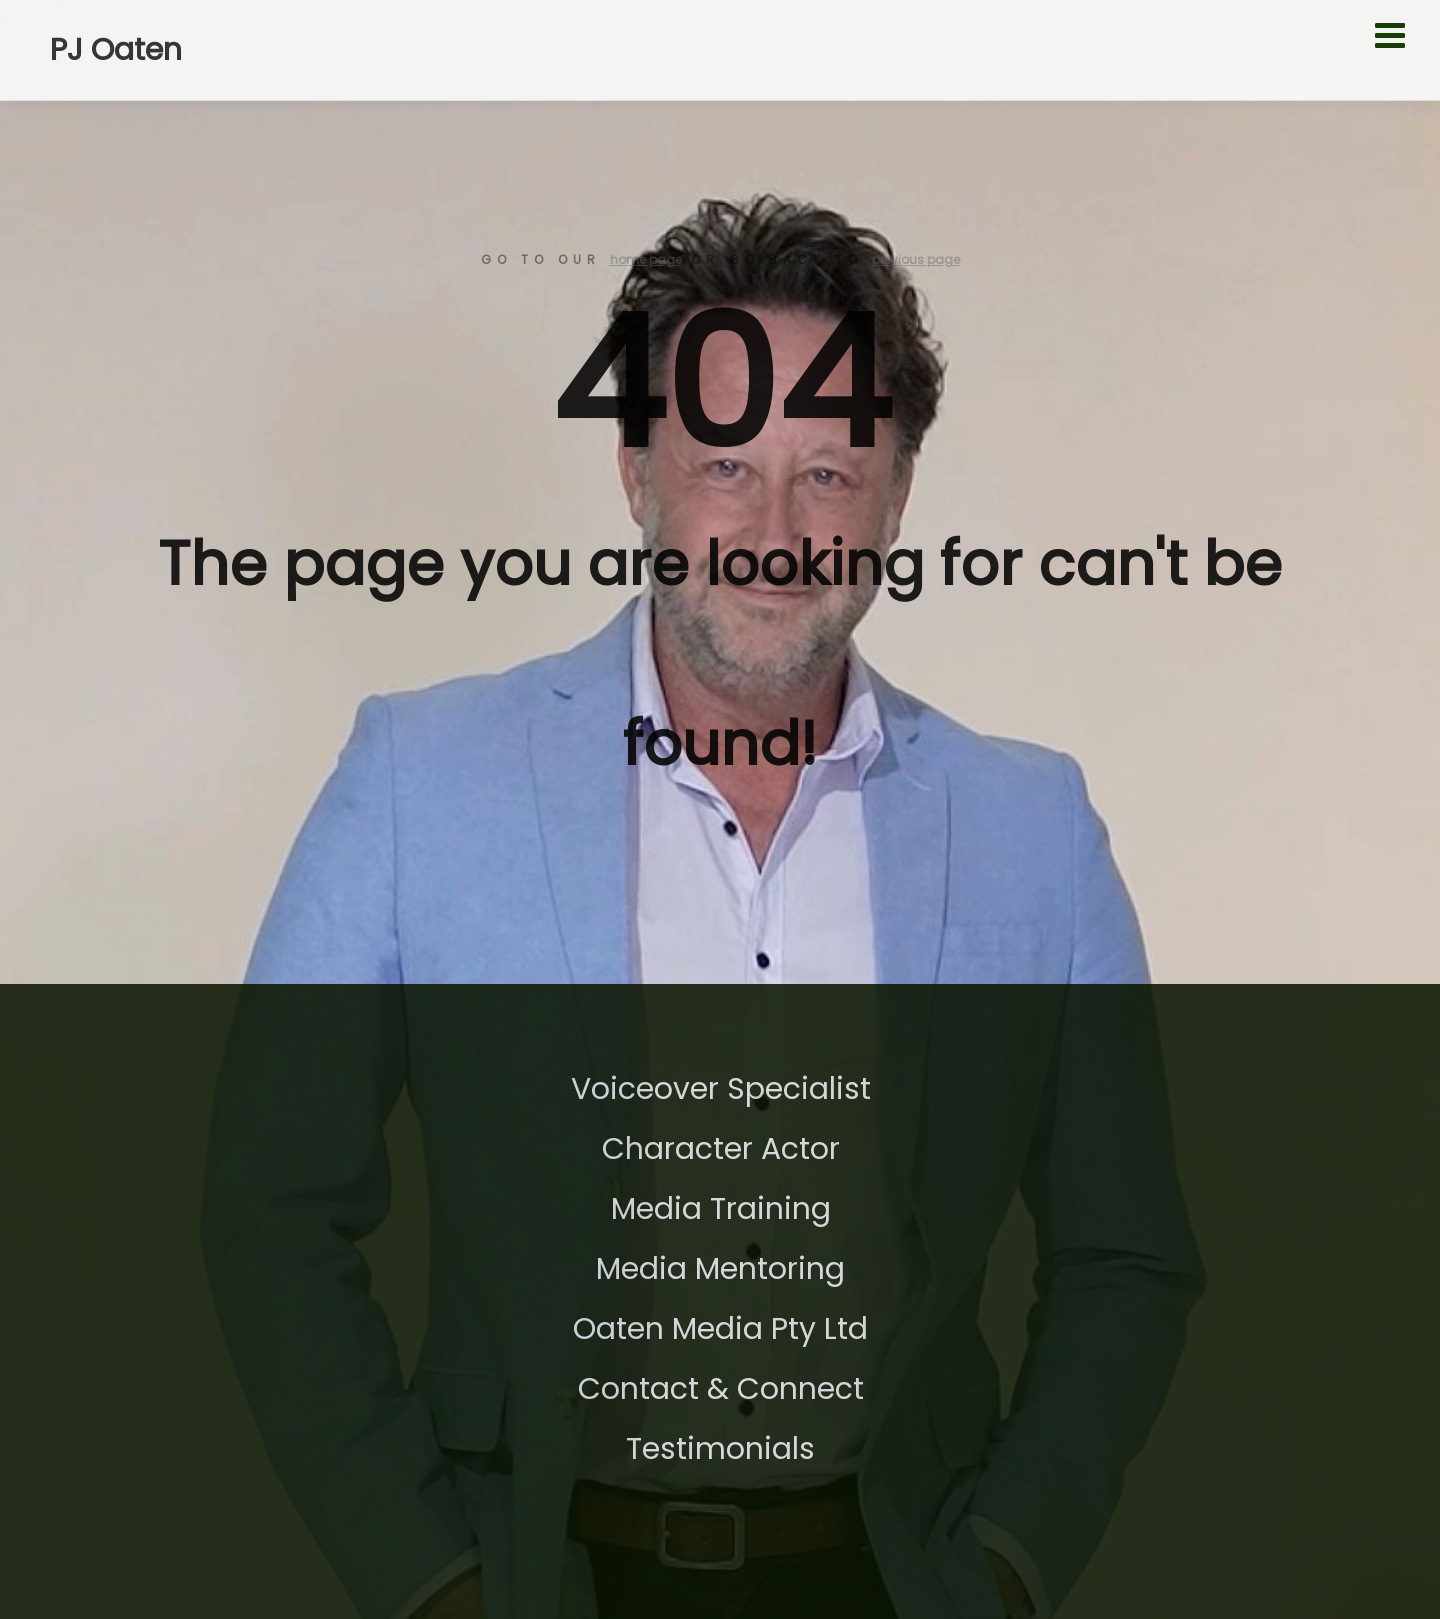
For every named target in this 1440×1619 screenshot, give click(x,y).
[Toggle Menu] (1397, 34)
